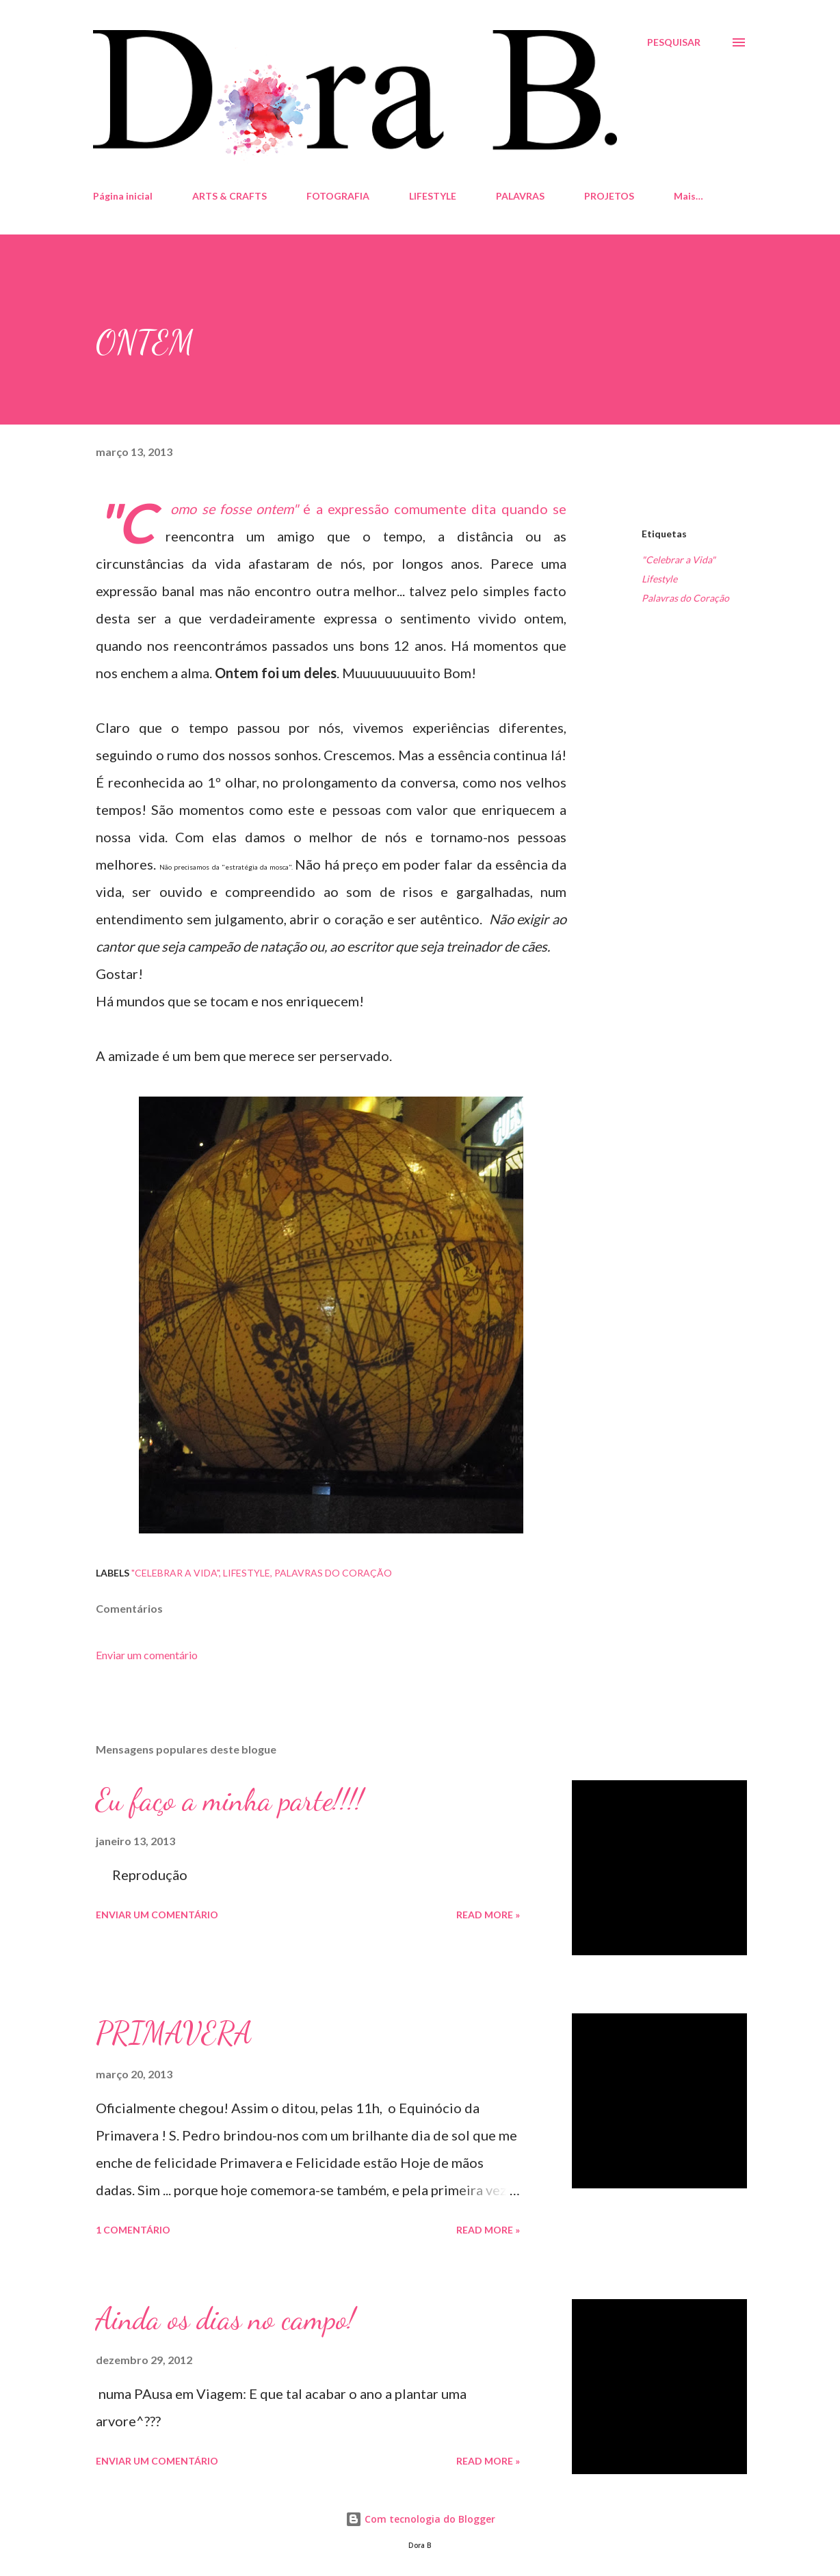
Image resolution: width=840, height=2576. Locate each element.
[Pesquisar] (673, 42)
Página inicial (123, 196)
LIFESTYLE (432, 196)
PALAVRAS (520, 196)
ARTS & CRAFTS (229, 196)
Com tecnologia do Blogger (420, 2518)
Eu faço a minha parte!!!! (229, 1800)
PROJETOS (609, 196)
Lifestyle (659, 579)
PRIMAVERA (174, 2033)
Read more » (488, 1914)
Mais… (688, 196)
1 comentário (133, 2230)
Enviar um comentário (147, 1654)
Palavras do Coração (685, 598)
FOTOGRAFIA (337, 196)
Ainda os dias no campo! (225, 2319)
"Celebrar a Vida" (679, 559)
